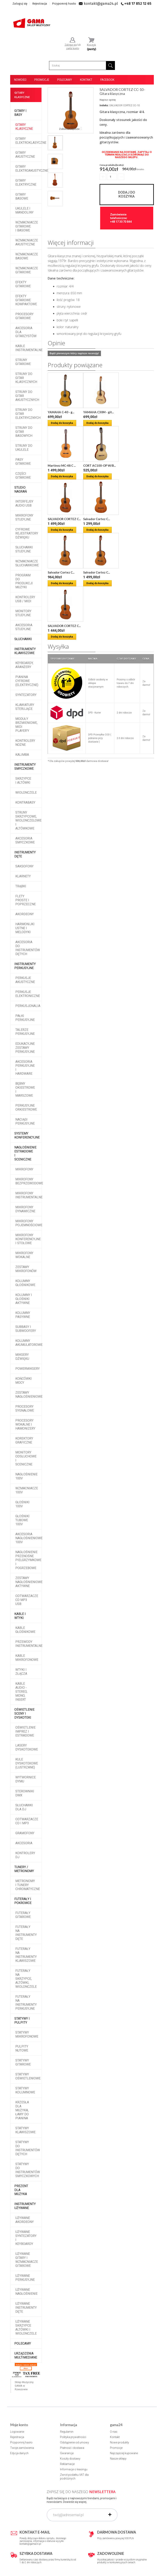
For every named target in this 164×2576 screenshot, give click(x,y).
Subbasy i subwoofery (25, 1329)
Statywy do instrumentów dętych (27, 2148)
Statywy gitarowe (23, 2062)
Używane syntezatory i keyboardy (26, 2238)
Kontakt (86, 79)
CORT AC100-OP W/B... (99, 465)
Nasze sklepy (118, 2458)
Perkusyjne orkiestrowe (26, 1107)
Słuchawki (23, 639)
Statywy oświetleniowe (28, 2076)
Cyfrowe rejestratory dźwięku (26, 533)
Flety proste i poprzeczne (25, 900)
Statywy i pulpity (22, 2020)
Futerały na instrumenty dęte (26, 1933)
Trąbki (20, 886)
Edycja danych (19, 2453)
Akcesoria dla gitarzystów (26, 332)
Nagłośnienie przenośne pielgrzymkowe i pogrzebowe (28, 1560)
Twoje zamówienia (22, 2447)
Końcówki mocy (23, 1380)
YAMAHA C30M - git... (98, 412)
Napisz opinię (108, 99)
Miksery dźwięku (22, 1357)
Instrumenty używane (25, 2206)
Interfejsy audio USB (24, 503)
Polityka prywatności (73, 2437)
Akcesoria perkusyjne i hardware (25, 1067)
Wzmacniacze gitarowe (26, 270)
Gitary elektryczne (25, 182)
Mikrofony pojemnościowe (28, 1223)
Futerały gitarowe (23, 1915)
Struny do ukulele (23, 448)
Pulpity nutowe (21, 2048)
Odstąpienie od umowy (74, 2442)
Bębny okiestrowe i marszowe (25, 1089)
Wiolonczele (26, 792)
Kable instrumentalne (28, 348)
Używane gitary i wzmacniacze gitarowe (26, 2260)
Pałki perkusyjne (25, 1018)
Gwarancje (67, 2453)
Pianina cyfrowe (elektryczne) (26, 681)
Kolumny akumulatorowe (28, 1343)
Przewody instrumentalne (28, 1644)
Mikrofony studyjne (24, 517)
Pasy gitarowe (23, 461)
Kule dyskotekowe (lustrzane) (26, 1763)
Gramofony (24, 1833)
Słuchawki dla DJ (24, 1807)
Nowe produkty (119, 2442)
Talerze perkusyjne (25, 1032)
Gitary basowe (21, 196)
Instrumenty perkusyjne (25, 966)
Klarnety (23, 876)
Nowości (20, 79)
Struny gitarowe (23, 362)
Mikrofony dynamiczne (25, 1209)
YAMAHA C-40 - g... (61, 412)
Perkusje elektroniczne (27, 994)
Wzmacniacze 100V (26, 1490)
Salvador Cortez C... (96, 519)
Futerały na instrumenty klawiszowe (26, 1955)
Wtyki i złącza (21, 1672)
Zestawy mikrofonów (26, 1269)
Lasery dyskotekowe (26, 1747)
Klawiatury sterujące (24, 707)
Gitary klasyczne (24, 127)
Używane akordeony (24, 2220)
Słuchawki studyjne (24, 549)
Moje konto (19, 2425)
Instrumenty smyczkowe (25, 766)
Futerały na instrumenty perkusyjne (26, 2002)
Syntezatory (26, 695)
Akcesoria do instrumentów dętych (27, 948)
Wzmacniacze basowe (26, 256)
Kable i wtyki (20, 1616)
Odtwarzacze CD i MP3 (26, 1821)
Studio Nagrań (20, 489)
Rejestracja (39, 3)
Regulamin (66, 2431)
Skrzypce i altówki (23, 780)
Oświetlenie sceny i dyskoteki (24, 1713)
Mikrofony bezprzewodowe (28, 1181)
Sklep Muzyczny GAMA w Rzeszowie (24, 2386)
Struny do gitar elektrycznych (28, 414)
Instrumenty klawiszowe (25, 651)
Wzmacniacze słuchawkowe (27, 563)
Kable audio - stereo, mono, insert (21, 1691)
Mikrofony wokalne (24, 1255)
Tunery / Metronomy (24, 1869)
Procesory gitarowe (24, 316)
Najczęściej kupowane (124, 2453)
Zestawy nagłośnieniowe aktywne (28, 1582)
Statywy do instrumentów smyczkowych (27, 2170)
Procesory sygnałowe (24, 1408)
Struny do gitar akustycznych (27, 396)
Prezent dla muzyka (21, 2190)
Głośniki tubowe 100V (22, 1520)
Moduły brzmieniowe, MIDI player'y (26, 725)
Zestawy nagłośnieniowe (28, 1394)
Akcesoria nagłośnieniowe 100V (28, 1538)
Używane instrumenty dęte (26, 2307)
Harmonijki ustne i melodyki (25, 928)
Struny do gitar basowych (23, 432)
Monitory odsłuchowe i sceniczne (26, 1458)
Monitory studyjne (23, 613)
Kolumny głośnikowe (25, 1283)
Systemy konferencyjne (27, 1135)
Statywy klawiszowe (25, 2130)
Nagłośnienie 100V (26, 1476)
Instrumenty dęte (25, 854)
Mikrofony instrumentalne (28, 1195)
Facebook (107, 79)
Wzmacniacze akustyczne (26, 242)
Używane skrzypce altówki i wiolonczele (26, 2327)
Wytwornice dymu (25, 1779)
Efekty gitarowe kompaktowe (26, 300)
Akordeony (24, 914)
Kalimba (22, 755)
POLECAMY (22, 2343)
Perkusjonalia (27, 1006)
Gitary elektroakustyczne (28, 168)
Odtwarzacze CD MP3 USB (26, 1600)
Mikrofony (24, 1169)
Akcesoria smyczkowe (25, 840)
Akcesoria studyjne (23, 627)
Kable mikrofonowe (26, 1658)
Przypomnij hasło (64, 3)
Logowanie (17, 2431)
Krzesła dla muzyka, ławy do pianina (22, 2110)
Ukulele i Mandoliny (24, 210)
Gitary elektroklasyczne (28, 141)
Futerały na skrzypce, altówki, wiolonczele (26, 1979)
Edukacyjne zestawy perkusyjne (25, 1048)
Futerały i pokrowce (23, 1901)
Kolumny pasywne (22, 1315)
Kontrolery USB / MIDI (25, 599)
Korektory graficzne (24, 1440)
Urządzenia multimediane (25, 2355)
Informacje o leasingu (73, 2469)
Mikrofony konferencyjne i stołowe (28, 1239)
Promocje (41, 79)
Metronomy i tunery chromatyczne (27, 1885)
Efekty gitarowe (23, 284)
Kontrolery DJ (25, 1855)
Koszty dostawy (70, 2458)
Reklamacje (67, 2464)
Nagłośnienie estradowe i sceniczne (25, 1153)
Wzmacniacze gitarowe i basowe (26, 226)
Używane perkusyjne (25, 2278)
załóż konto (72, 48)
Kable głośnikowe (25, 1630)
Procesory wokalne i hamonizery (25, 1424)
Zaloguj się (20, 3)
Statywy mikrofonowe (26, 2034)
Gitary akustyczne (25, 154)
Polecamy (64, 79)
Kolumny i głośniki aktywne (23, 1299)
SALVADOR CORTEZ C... (64, 519)
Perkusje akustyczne (25, 980)
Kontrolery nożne (25, 743)
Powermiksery (27, 1369)
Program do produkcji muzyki (24, 581)
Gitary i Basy (20, 113)
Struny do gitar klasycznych (26, 378)
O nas (113, 2431)
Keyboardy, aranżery (24, 665)
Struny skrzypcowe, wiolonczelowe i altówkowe (28, 820)
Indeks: (104, 105)
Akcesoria (23, 1843)
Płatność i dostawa (72, 2447)
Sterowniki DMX (24, 1793)
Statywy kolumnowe (25, 2090)
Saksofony (24, 866)
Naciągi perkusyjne (25, 1121)
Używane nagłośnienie (26, 2292)
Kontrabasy (25, 802)
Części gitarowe (23, 475)
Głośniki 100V (22, 1504)
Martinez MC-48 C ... (62, 465)
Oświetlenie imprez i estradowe (25, 1731)
